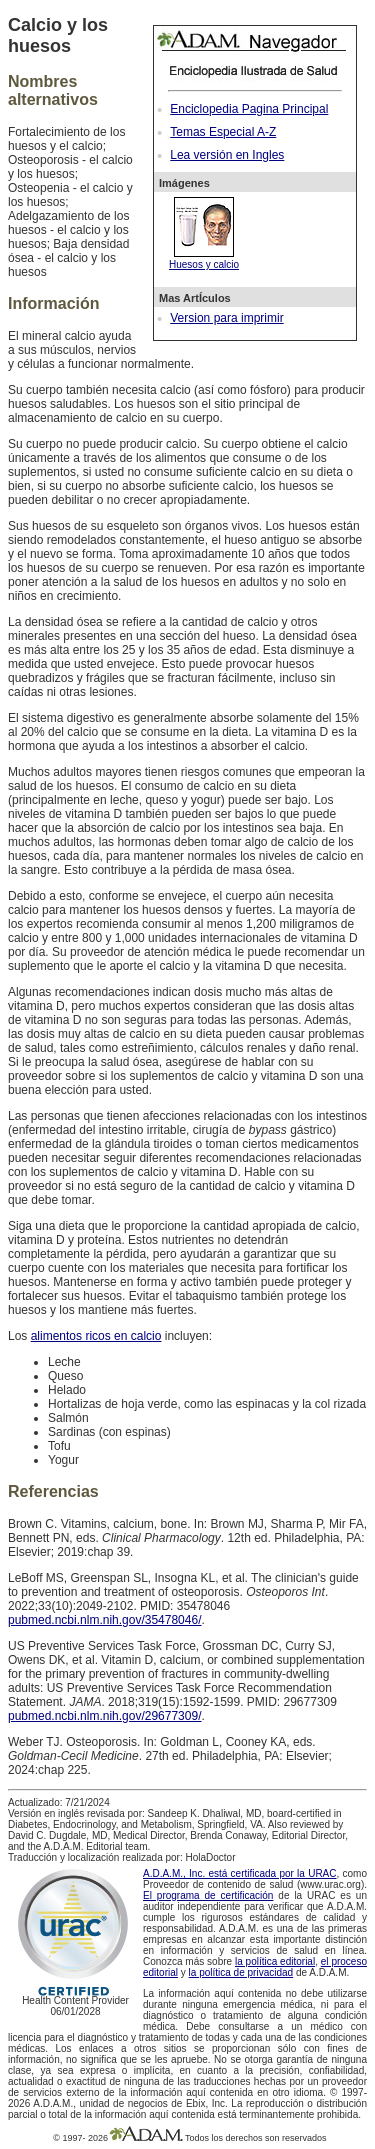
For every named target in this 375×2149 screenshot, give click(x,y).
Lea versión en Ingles (227, 155)
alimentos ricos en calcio (96, 1336)
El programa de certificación (208, 1895)
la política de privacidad (241, 1972)
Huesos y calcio (204, 259)
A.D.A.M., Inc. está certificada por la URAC (240, 1873)
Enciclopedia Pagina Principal (249, 109)
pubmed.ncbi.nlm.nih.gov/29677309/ (104, 1716)
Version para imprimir (226, 318)
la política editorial (275, 1961)
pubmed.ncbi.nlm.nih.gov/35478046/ (104, 1620)
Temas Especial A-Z (223, 132)
